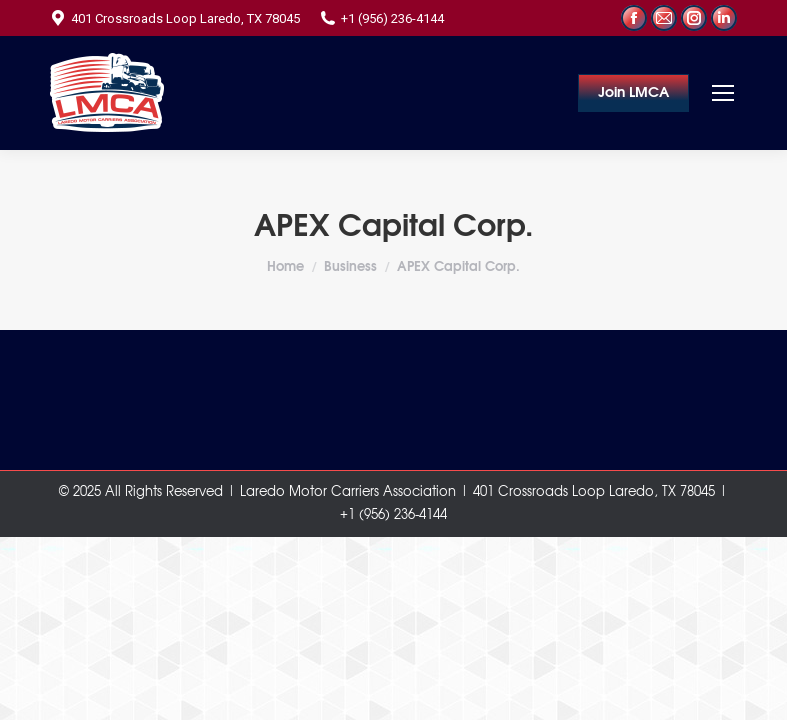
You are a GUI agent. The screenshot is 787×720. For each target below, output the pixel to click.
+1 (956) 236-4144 (382, 18)
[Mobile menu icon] (723, 93)
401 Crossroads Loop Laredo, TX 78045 (175, 18)
